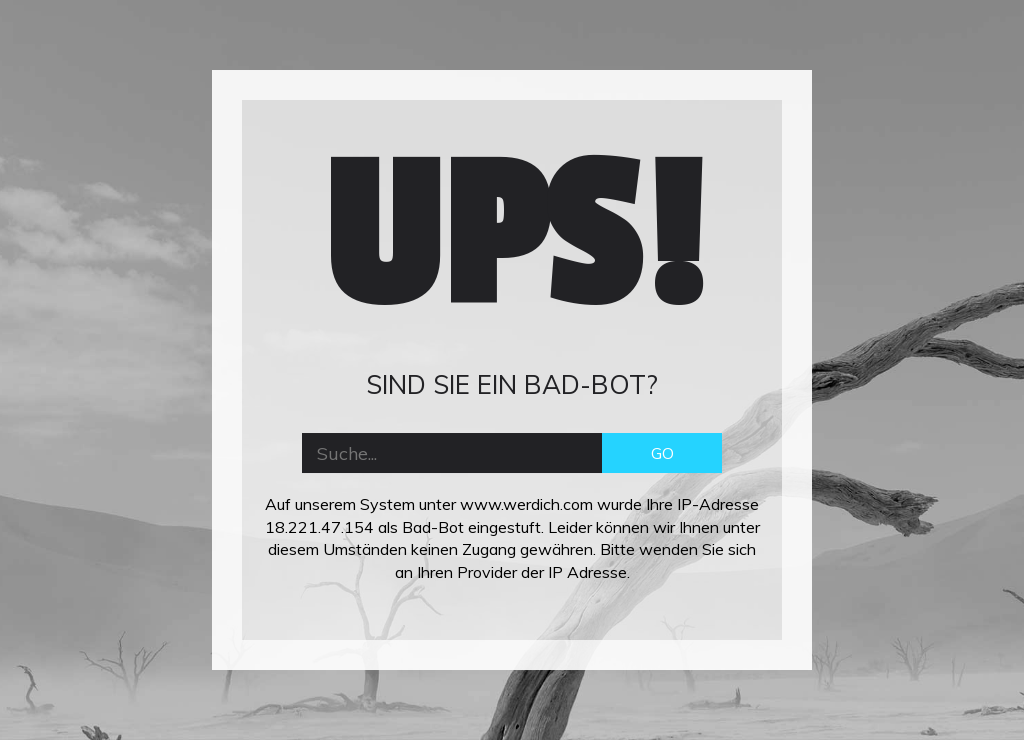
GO (662, 453)
